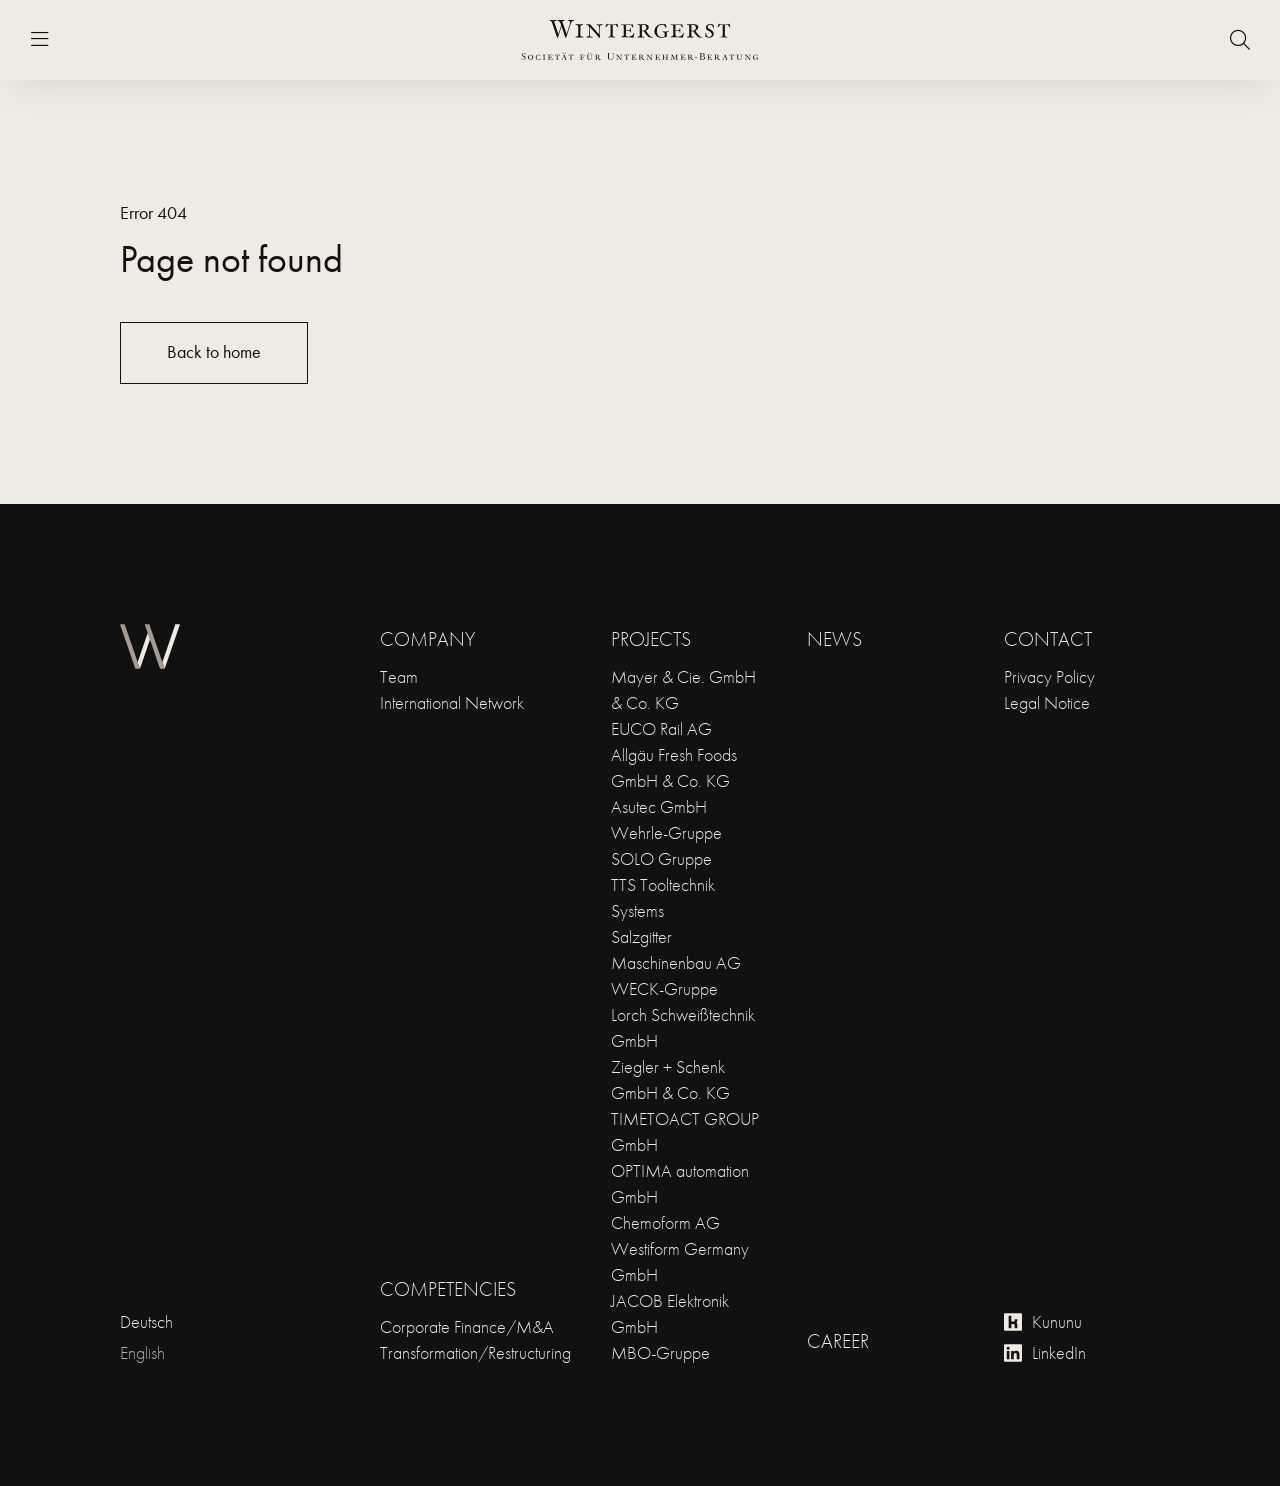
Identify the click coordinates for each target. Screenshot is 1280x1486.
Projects (651, 639)
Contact (1048, 639)
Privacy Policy (1049, 676)
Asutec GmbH (659, 806)
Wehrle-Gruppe (666, 832)
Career (838, 1341)
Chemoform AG (665, 1222)
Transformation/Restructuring (475, 1352)
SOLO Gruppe (661, 858)
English (142, 1352)
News (834, 639)
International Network (452, 702)
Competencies (448, 1289)
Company (427, 639)
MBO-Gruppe (660, 1352)
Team (399, 676)
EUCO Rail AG (661, 728)
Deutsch (146, 1321)
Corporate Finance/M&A (467, 1326)
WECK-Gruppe (664, 988)
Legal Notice (1047, 702)
